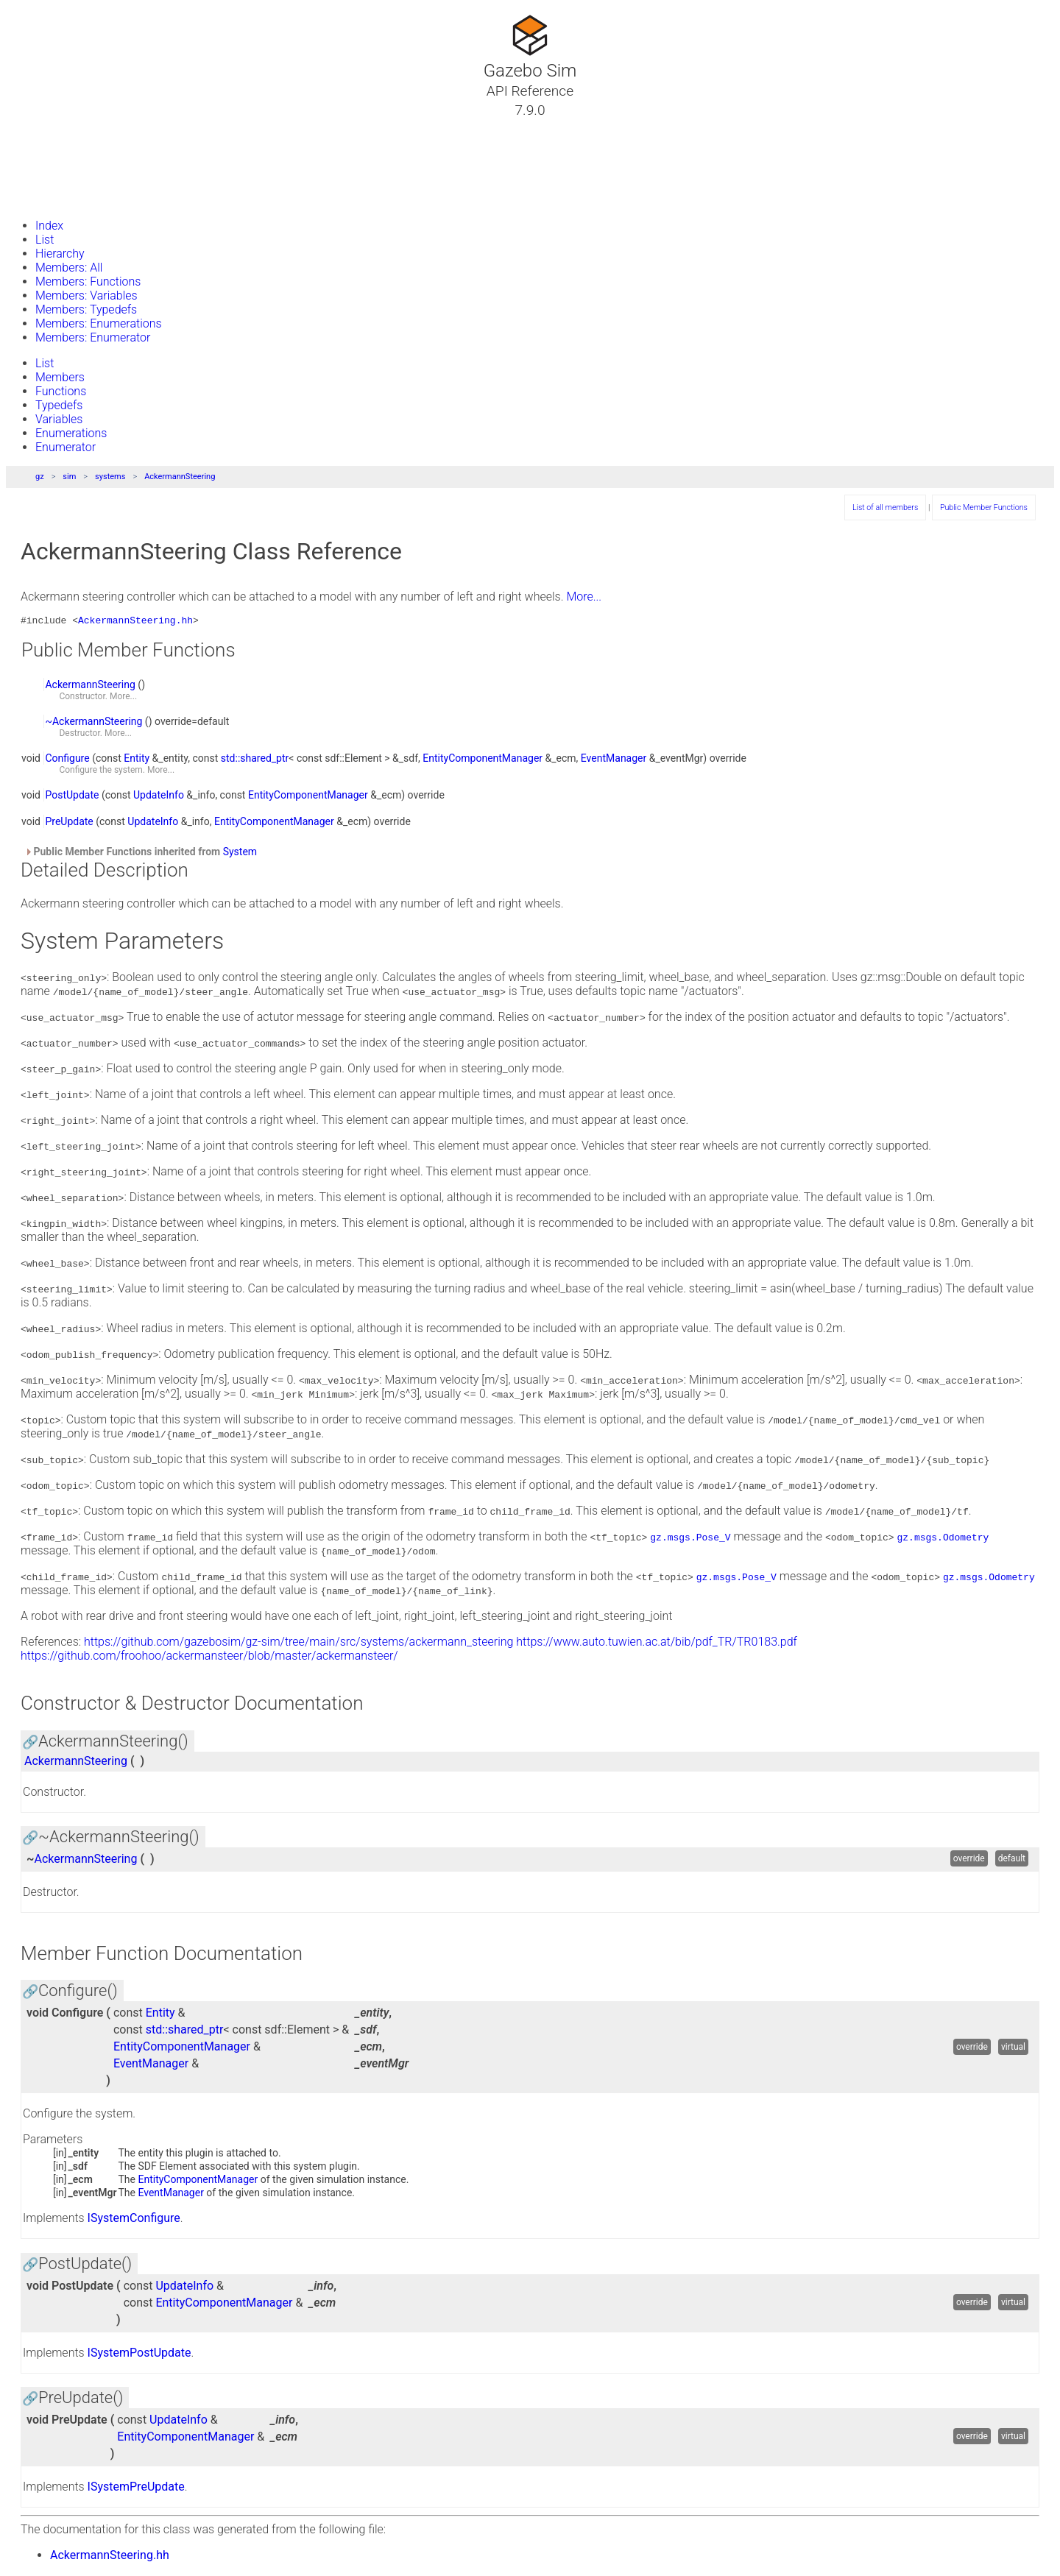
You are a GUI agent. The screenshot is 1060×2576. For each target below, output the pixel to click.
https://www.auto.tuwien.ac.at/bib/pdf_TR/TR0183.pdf (656, 1644)
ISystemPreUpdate (136, 2489)
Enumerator (65, 447)
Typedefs (58, 405)
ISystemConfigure (134, 2220)
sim (69, 476)
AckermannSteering (179, 476)
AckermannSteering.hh (135, 622)
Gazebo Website (69, 198)
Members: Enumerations (98, 323)
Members (60, 377)
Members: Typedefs (86, 309)
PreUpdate (69, 823)
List (44, 240)
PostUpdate (72, 797)
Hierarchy (60, 254)
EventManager (613, 760)
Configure (67, 760)
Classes (47, 145)
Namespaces (61, 162)
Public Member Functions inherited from (140, 854)
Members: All (68, 268)
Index (49, 226)
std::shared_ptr (255, 760)
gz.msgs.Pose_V (690, 1539)
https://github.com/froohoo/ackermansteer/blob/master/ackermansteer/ (209, 1658)
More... (583, 597)
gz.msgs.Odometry (943, 1539)
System (240, 854)
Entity (136, 760)
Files (39, 180)
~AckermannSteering (93, 723)
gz (39, 476)
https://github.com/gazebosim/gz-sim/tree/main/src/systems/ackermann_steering (298, 1644)
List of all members (885, 507)
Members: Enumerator (92, 337)
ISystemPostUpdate (139, 2355)
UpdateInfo (158, 797)
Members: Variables (86, 295)
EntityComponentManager (483, 760)
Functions (60, 391)
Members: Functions (88, 282)
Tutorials (49, 127)
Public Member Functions (984, 507)
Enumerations (71, 433)
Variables (58, 419)
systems (110, 476)
